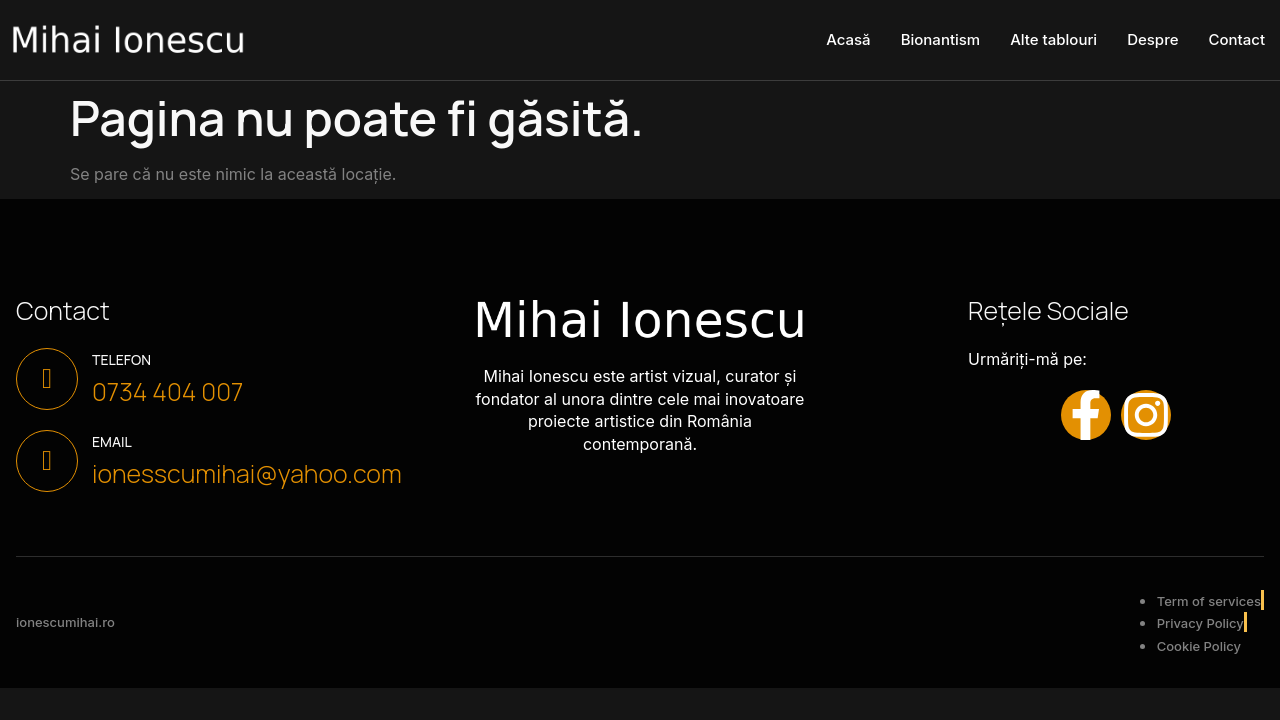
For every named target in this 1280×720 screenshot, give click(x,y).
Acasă (848, 39)
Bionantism (941, 39)
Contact (1236, 39)
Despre (1152, 39)
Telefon (121, 359)
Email (112, 441)
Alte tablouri (1053, 39)
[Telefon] (47, 379)
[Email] (47, 461)
